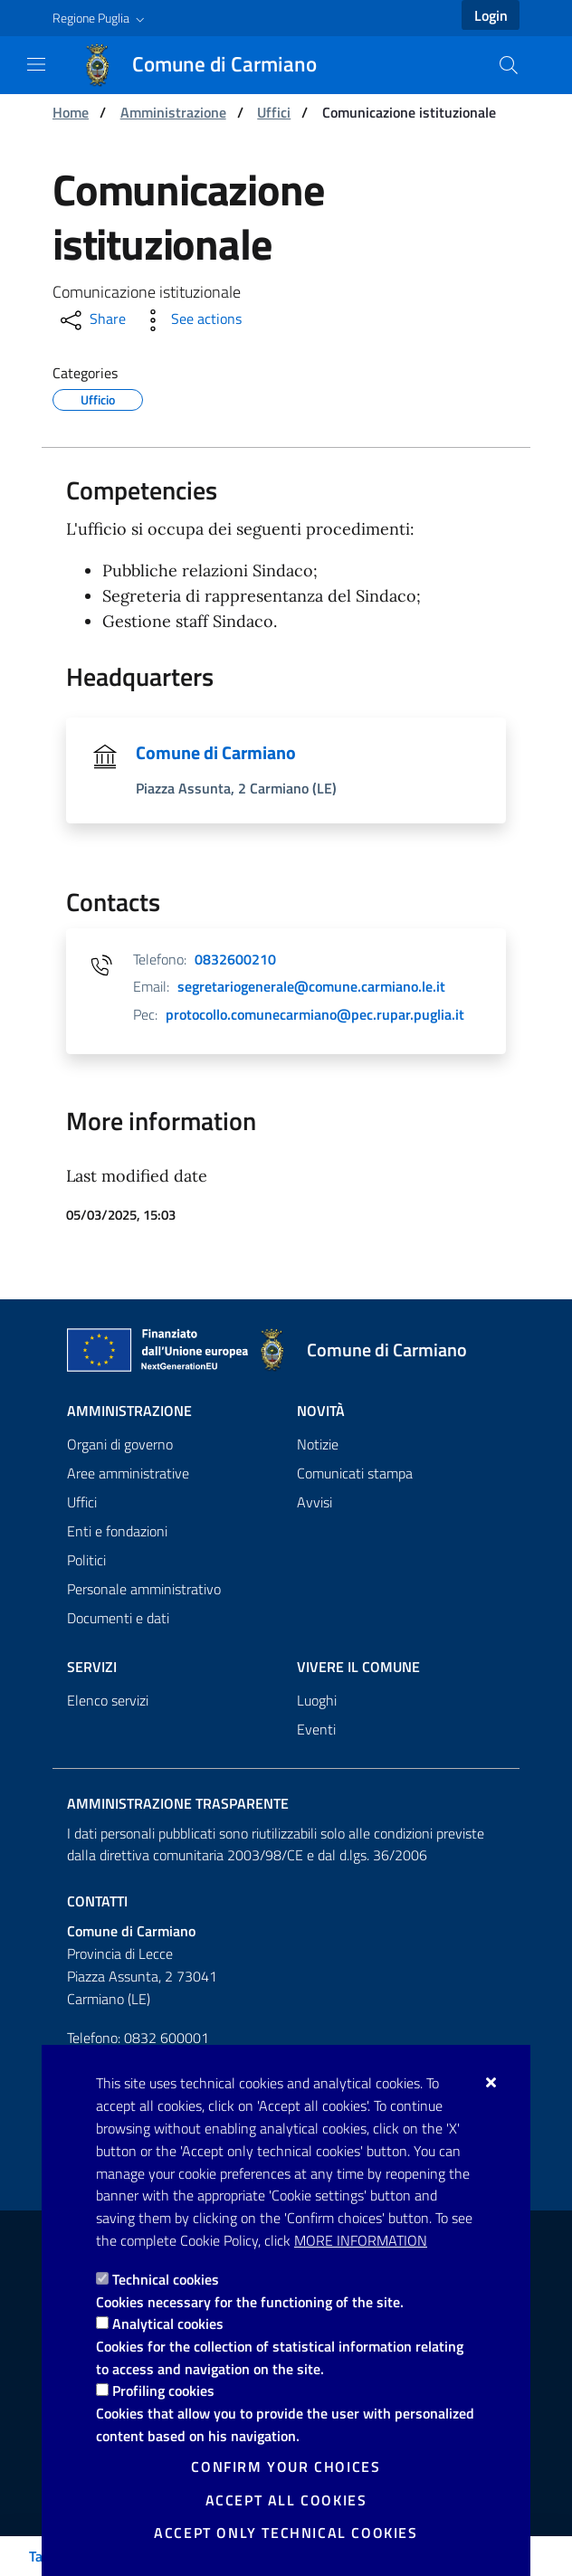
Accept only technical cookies (285, 2532)
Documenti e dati (118, 1618)
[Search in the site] (509, 65)
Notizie (317, 1444)
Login (491, 15)
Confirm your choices (285, 2466)
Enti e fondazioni (117, 1531)
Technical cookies (165, 2279)
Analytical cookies (168, 2323)
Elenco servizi (107, 1700)
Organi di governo (120, 1444)
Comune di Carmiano (216, 753)
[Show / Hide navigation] (36, 64)
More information (360, 2240)
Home (70, 112)
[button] (100, 18)
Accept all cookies (286, 2500)
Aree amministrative (128, 1473)
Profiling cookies (163, 2390)
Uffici (274, 112)
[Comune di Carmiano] (209, 65)
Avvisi (314, 1502)
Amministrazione (173, 112)
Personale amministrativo (144, 1589)
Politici (86, 1560)
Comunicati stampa (355, 1473)
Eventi (316, 1729)
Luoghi (317, 1700)
